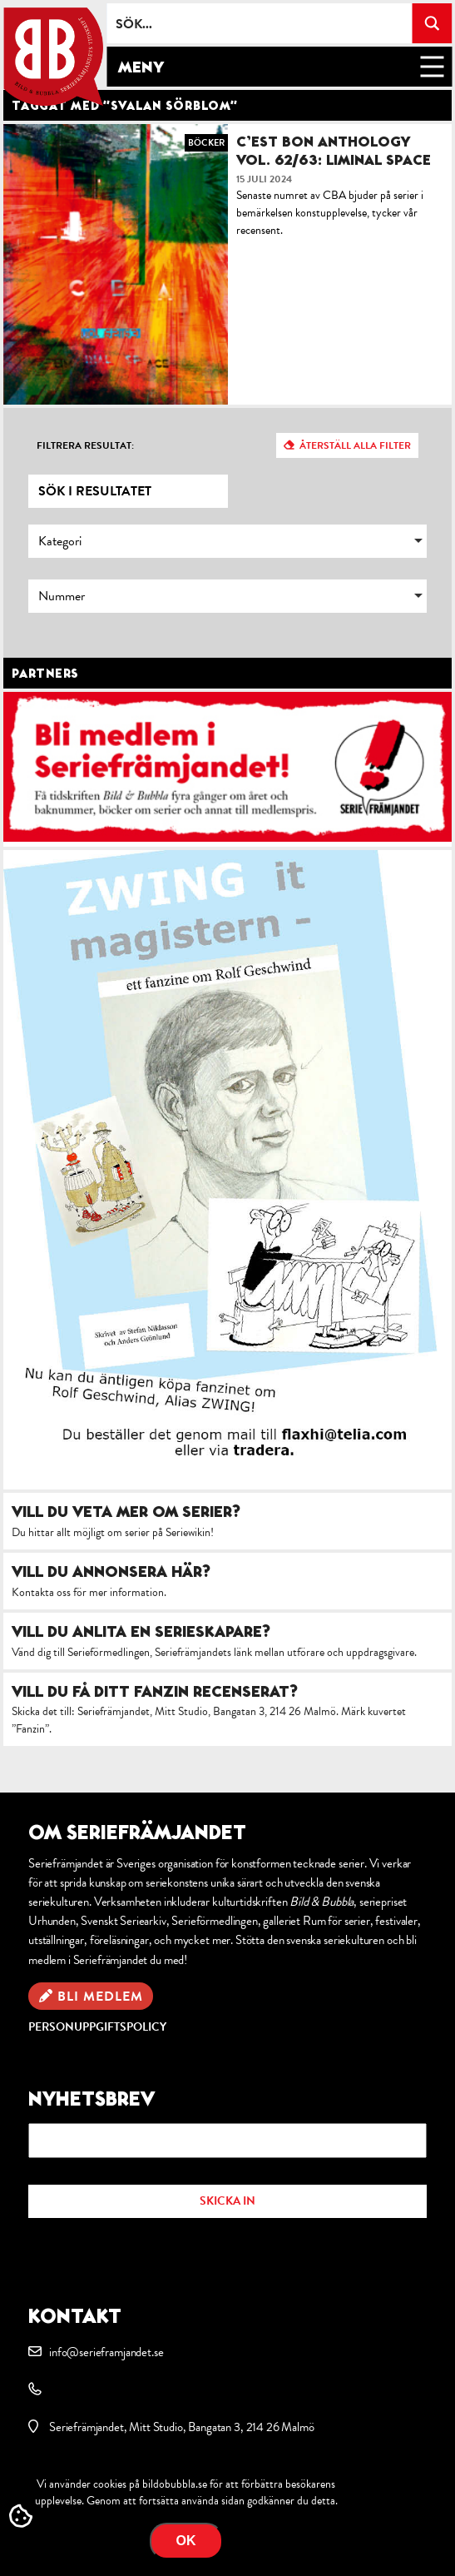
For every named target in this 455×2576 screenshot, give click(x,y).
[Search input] (260, 23)
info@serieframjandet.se (106, 2352)
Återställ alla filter (355, 445)
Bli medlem (100, 1997)
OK (186, 2541)
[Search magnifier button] (432, 23)
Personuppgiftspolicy (97, 2027)
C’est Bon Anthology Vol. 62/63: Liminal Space (333, 150)
